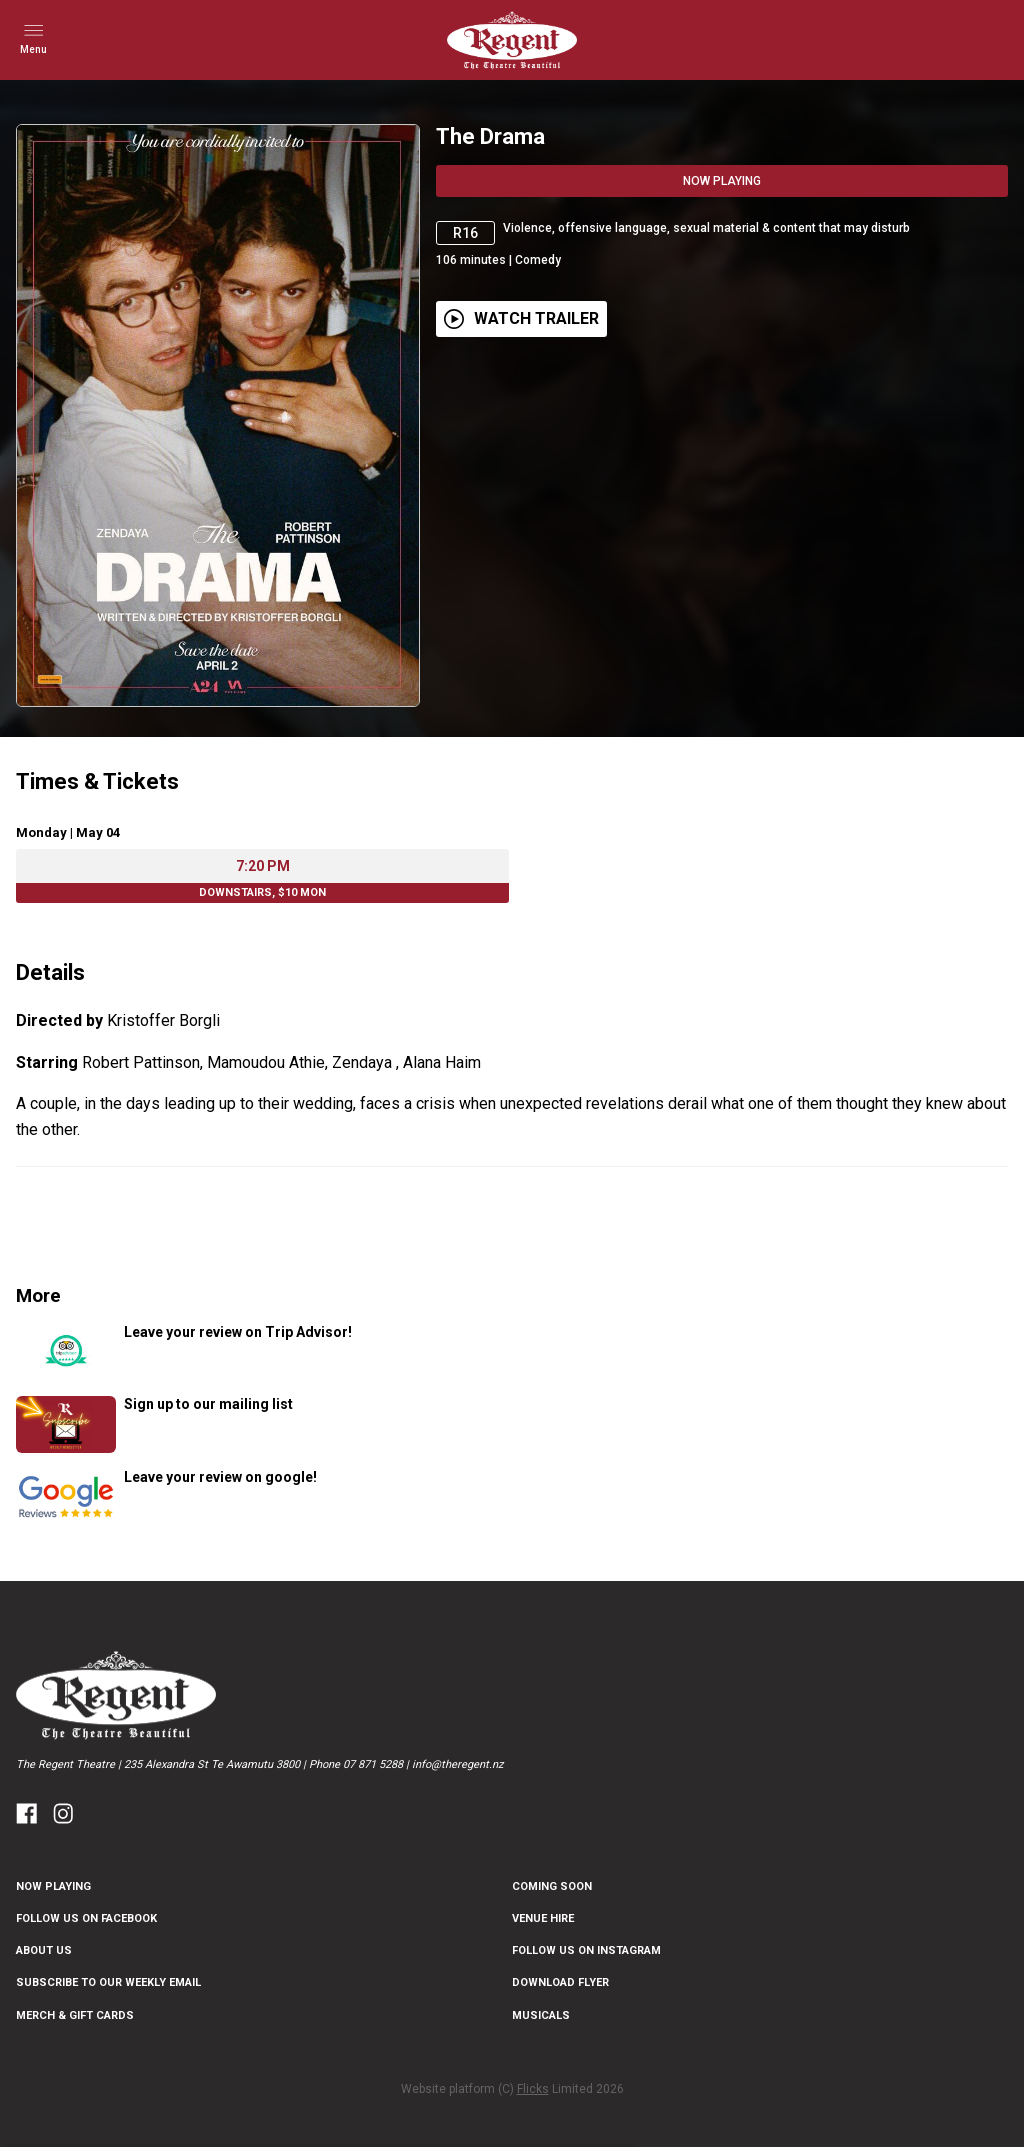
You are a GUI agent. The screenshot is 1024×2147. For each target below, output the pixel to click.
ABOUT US (44, 1950)
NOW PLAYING (53, 1886)
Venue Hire (543, 1918)
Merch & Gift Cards (75, 2015)
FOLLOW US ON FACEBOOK (86, 1918)
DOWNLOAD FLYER (560, 1982)
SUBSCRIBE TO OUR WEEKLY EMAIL (108, 1982)
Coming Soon (552, 1886)
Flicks (533, 2089)
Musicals (541, 2015)
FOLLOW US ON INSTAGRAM (586, 1950)
